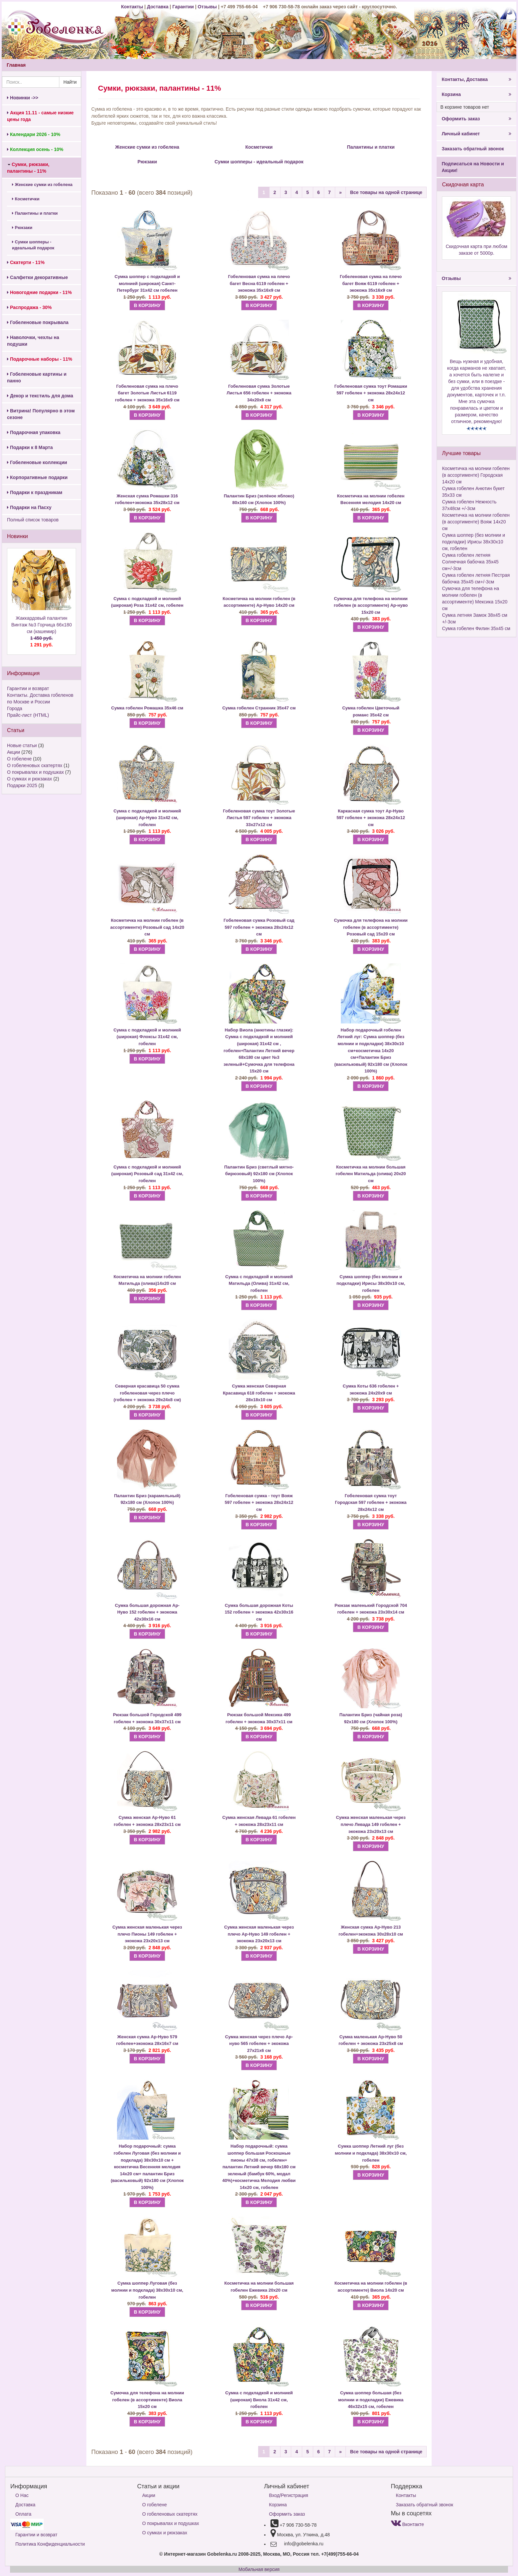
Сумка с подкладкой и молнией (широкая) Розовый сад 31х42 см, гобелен (147, 1173)
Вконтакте (407, 2524)
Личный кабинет (476, 133)
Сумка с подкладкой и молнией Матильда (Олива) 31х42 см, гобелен (259, 1283)
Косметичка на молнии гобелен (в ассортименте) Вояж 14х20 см (476, 521)
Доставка (157, 6)
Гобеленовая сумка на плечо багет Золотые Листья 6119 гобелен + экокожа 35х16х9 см (147, 393)
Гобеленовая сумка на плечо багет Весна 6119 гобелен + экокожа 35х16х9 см (259, 283)
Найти (70, 82)
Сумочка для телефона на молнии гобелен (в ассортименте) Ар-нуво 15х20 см (371, 605)
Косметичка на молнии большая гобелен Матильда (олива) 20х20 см (371, 1173)
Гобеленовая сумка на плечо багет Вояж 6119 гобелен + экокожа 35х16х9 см (371, 283)
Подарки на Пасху (29, 507)
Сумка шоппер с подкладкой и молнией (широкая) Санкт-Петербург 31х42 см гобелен (147, 283)
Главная (16, 65)
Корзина (476, 94)
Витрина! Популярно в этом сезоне (41, 414)
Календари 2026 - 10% (33, 134)
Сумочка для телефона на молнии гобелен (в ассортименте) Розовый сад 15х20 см (371, 927)
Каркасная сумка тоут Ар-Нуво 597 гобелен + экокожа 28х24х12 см (371, 817)
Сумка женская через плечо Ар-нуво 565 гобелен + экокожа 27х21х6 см (259, 2043)
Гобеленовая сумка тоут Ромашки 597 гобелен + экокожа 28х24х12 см (371, 393)
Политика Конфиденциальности (50, 2544)
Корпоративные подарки (37, 477)
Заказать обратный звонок (473, 148)
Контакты (132, 6)
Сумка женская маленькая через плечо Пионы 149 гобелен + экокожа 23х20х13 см (147, 1934)
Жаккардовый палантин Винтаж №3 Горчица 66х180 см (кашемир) (41, 631)
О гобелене (19, 758)
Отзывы (208, 6)
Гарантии (183, 6)
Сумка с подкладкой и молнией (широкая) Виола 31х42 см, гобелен (259, 2399)
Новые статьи (22, 745)
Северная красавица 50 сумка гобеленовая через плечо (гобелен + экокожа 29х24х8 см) (147, 1393)
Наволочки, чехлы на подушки (33, 341)
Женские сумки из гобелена (42, 184)
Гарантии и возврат (28, 688)
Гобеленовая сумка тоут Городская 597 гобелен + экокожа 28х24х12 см (371, 1502)
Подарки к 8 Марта (30, 447)
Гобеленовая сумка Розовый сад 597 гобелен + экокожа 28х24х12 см (258, 927)
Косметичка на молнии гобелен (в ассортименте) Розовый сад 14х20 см (147, 927)
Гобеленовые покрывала (37, 322)
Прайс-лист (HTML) (28, 715)
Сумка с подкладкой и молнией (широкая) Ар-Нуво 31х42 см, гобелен (147, 817)
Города (14, 708)
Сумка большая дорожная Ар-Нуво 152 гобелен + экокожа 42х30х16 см (147, 1612)
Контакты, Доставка (476, 79)
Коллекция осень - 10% (35, 149)
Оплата (23, 2514)
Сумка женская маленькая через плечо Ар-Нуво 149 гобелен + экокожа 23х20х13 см (259, 1934)
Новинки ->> (22, 97)
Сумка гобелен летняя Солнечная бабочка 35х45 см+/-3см (470, 561)
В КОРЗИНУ (147, 305)
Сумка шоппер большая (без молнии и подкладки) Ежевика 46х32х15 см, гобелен (371, 2399)
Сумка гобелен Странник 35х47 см (259, 707)
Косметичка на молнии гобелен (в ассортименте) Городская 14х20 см (476, 475)
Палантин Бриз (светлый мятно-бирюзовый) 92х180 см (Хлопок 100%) (259, 1173)
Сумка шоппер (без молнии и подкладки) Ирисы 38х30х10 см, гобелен (371, 1283)
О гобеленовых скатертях (34, 765)
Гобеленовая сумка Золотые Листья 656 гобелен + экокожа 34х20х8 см (259, 393)
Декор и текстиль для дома (40, 395)
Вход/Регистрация (288, 2495)
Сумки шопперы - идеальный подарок (33, 245)
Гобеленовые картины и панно (36, 377)
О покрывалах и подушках (35, 772)
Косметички (25, 199)
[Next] (340, 192)
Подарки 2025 (22, 785)
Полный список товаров (33, 519)
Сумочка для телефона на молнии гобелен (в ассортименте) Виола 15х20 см (147, 2399)
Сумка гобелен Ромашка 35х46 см (147, 707)
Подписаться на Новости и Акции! (473, 167)
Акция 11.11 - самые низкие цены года (40, 116)
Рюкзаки (22, 227)
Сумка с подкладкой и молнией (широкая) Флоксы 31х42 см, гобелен (147, 1036)
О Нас (22, 2495)
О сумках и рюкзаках (29, 778)
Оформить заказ (476, 118)
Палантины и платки (35, 213)
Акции (13, 752)
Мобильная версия (259, 2569)
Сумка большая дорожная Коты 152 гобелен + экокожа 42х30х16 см (259, 1612)
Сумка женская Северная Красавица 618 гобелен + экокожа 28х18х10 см (259, 1393)
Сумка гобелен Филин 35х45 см (476, 628)
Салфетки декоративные (37, 277)
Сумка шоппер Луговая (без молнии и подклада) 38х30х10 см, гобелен (147, 2290)
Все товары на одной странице (386, 192)
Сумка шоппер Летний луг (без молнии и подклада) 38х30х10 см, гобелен (371, 2153)
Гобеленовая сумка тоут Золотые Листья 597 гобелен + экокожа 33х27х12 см (259, 817)
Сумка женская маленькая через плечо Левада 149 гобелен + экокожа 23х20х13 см (371, 1824)
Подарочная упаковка (33, 432)
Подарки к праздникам (34, 492)
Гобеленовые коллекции (37, 462)
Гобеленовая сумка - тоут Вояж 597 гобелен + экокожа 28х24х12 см (259, 1502)
